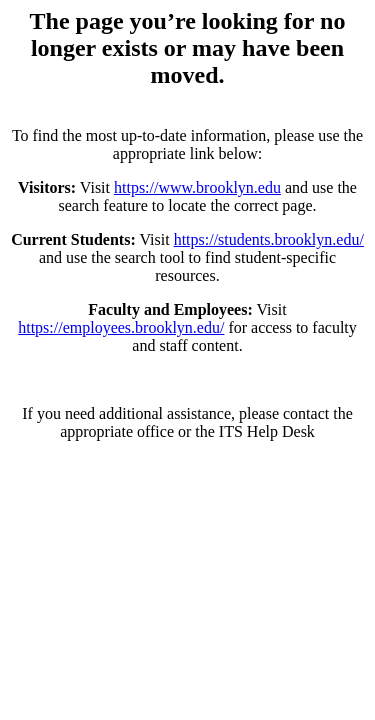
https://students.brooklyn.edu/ (269, 239)
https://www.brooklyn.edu (197, 187)
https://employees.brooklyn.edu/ (121, 327)
